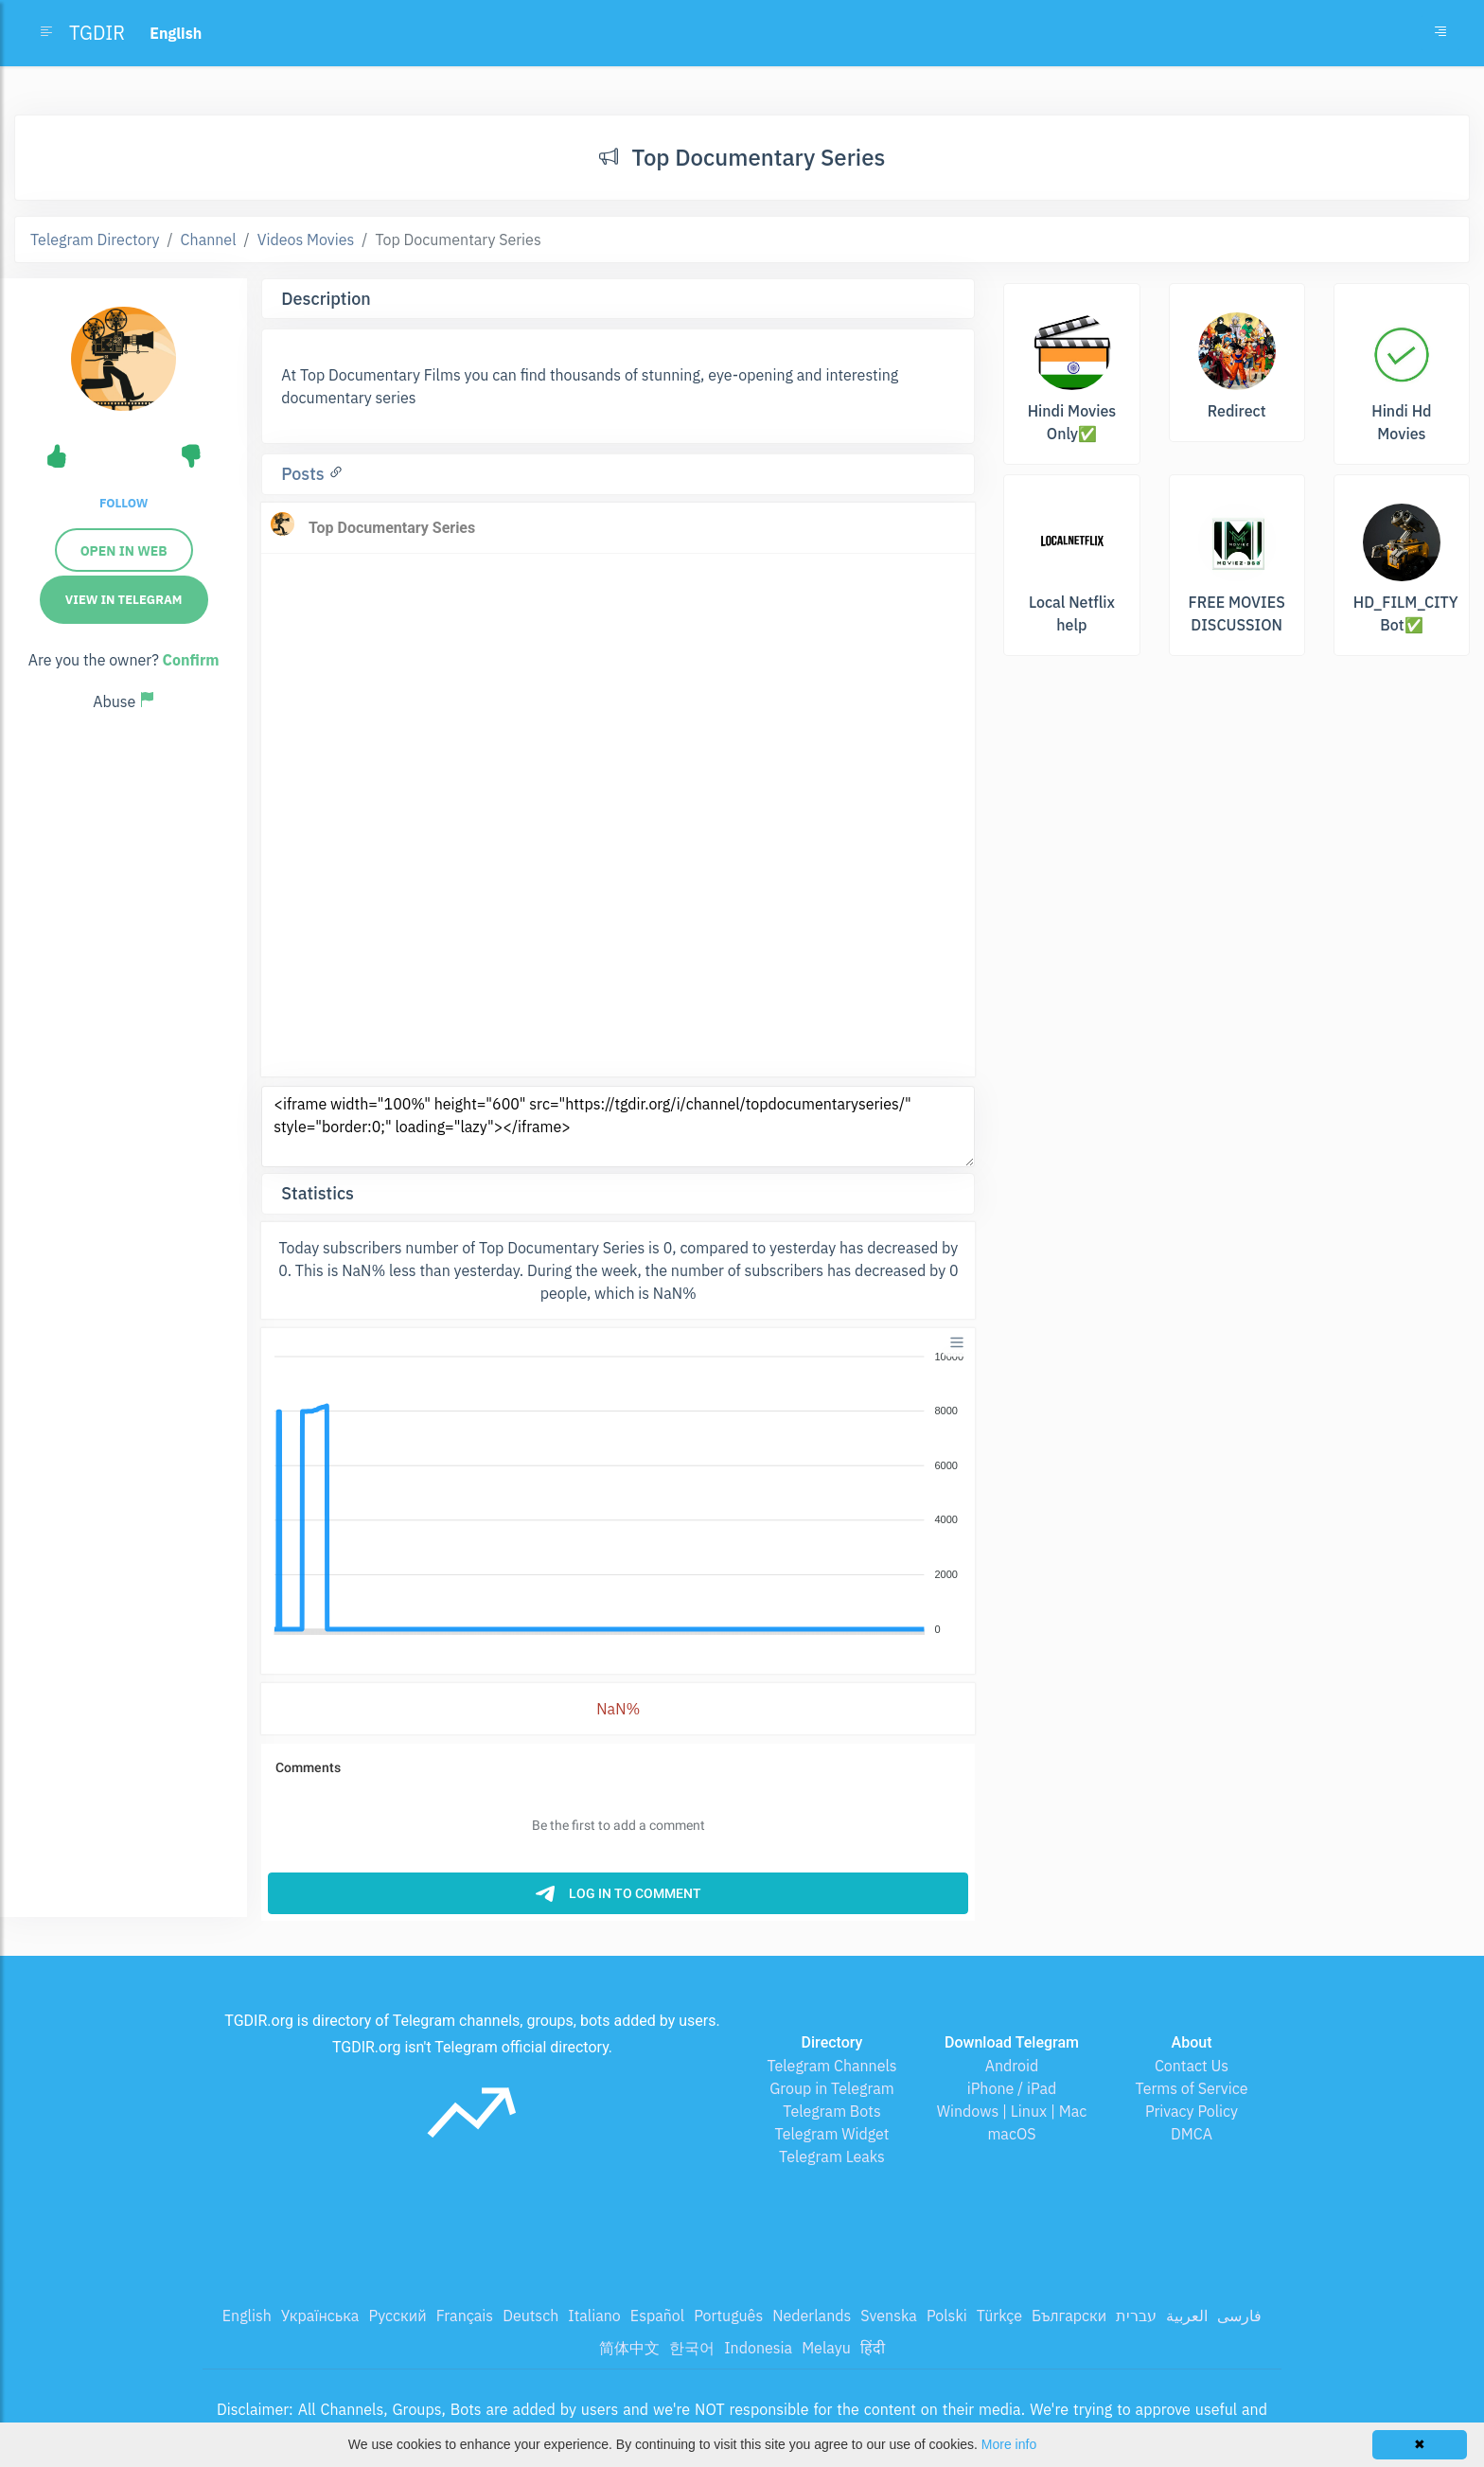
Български (1069, 2315)
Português (728, 2315)
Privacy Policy (1191, 2111)
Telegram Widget (832, 2133)
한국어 (692, 2347)
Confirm (191, 659)
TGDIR (97, 32)
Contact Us (1191, 2065)
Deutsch (530, 2315)
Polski (947, 2315)
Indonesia (758, 2347)
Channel (209, 239)
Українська (320, 2315)
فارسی (1239, 2315)
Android (1012, 2065)
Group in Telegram (831, 2088)
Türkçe (999, 2315)
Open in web (124, 550)
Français (464, 2315)
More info (1008, 2444)
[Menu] (957, 1342)
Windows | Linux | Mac (1012, 2111)
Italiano (594, 2315)
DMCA (1191, 2133)
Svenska (888, 2315)
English (247, 2315)
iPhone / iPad (1012, 2088)
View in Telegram (124, 600)
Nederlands (811, 2315)
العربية (1187, 2315)
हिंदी (872, 2347)
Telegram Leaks (832, 2156)
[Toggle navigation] (1440, 33)
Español (657, 2315)
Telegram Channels (831, 2065)
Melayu (826, 2347)
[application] (618, 1493)
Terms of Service (1192, 2088)
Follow (123, 503)
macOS (1011, 2133)
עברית (1136, 2315)
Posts (304, 474)
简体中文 (629, 2347)
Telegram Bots (831, 2111)
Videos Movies (306, 239)
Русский (397, 2315)
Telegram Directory (94, 239)
